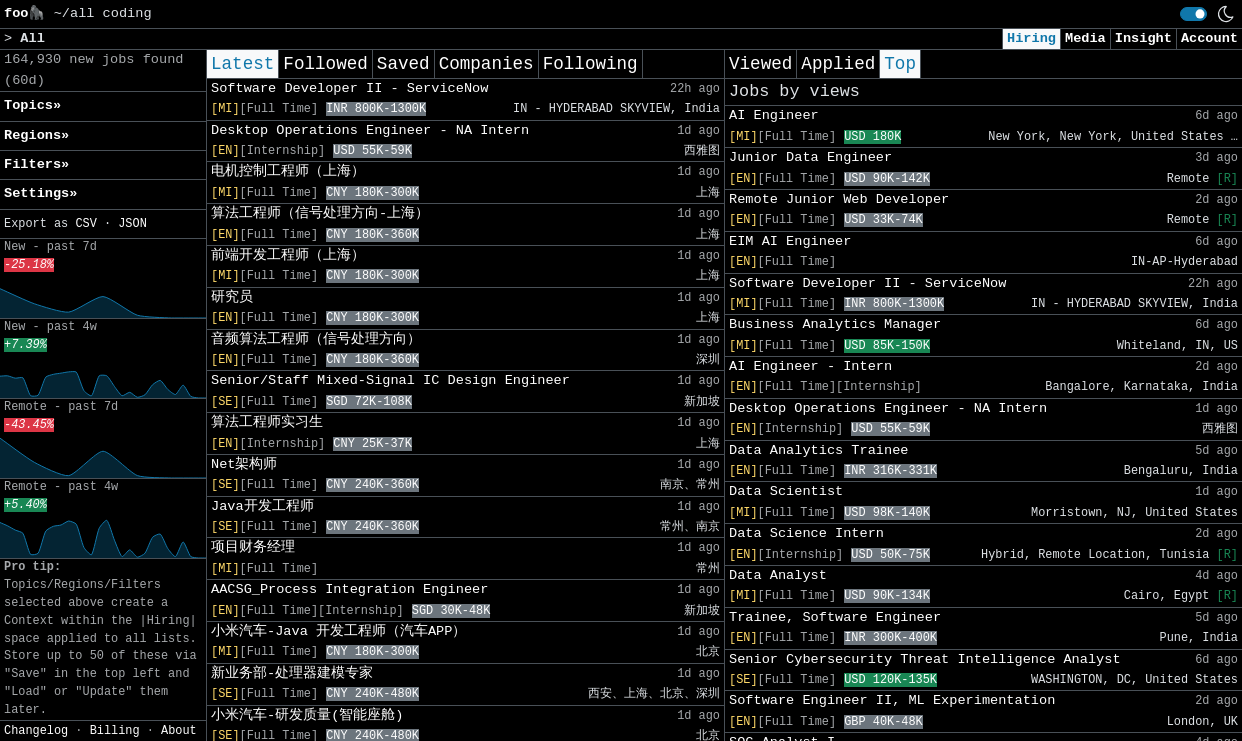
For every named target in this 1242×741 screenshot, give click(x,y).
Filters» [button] (36, 164)
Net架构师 (244, 464)
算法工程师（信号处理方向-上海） (320, 213)
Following (590, 64)
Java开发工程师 (262, 506)
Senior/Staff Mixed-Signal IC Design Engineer (390, 380)
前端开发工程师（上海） (288, 255)
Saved (403, 64)
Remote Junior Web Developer (839, 199)
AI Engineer (774, 115)
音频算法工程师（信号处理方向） (316, 339)
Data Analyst (778, 575)
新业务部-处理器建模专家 (292, 673)
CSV (85, 224)
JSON (132, 224)
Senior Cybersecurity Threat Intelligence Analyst (925, 659)
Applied (838, 64)
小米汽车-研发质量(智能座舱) (307, 715)
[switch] (1193, 14)
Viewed (760, 64)
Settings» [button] (40, 193)
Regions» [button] (36, 135)
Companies (486, 64)
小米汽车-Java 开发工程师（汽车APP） (338, 631)
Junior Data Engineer (810, 157)
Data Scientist (786, 491)
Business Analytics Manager (835, 324)
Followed (325, 64)
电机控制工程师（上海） (288, 171)
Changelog (36, 731)
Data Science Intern (806, 533)
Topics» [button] (32, 105)
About (179, 731)
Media (1085, 38)
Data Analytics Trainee (818, 450)
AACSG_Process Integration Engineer (349, 589)
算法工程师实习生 (267, 422)
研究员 (232, 297)
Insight (1143, 38)
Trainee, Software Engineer (835, 617)
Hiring (1031, 38)
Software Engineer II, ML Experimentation (892, 700)
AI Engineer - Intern (810, 366)
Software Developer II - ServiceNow (349, 88)
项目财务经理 (253, 547)
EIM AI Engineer (790, 241)
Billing (115, 731)
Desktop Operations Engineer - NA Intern (370, 130)
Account (1209, 38)
